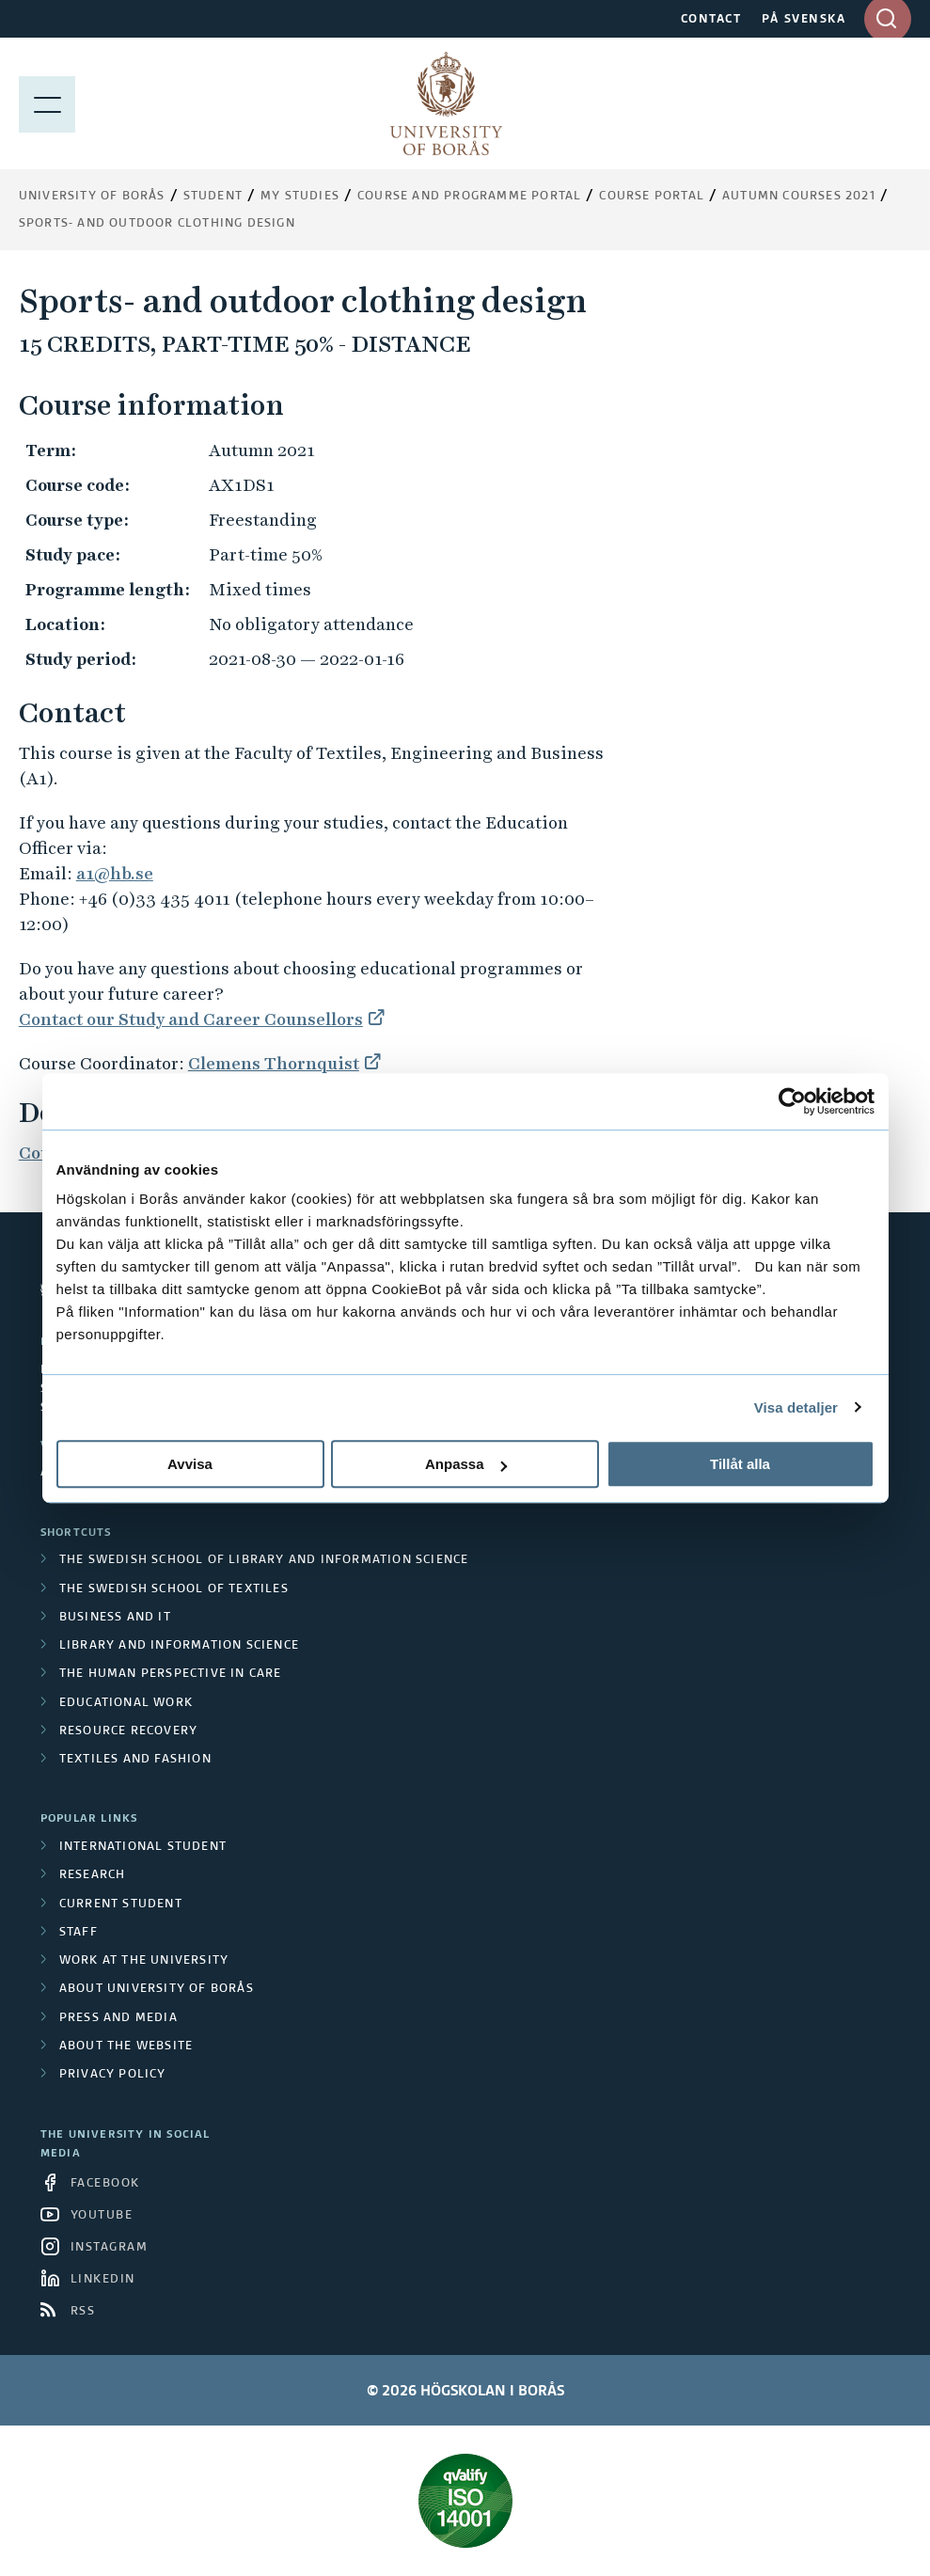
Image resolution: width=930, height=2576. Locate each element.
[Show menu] (47, 103)
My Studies (299, 196)
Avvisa (190, 1464)
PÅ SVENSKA (803, 19)
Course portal (651, 196)
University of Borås (92, 196)
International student (143, 1847)
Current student (120, 1904)
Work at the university (144, 1961)
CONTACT (711, 19)
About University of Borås (156, 1989)
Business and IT (115, 1617)
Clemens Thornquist (273, 1063)
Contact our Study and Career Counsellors (191, 1019)
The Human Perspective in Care (170, 1674)
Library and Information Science (179, 1645)
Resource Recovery (128, 1731)
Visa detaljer (796, 1407)
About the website (126, 2046)
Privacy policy (112, 2074)
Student (213, 196)
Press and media (118, 2018)
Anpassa (466, 1464)
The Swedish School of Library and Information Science (264, 1560)
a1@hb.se (114, 873)
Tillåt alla (740, 1464)
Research (92, 1875)
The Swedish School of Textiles (174, 1589)
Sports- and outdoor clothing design (157, 223)
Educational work (126, 1703)
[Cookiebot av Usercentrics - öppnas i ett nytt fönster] (792, 1101)
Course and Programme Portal (469, 196)
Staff (78, 1932)
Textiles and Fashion (135, 1759)
